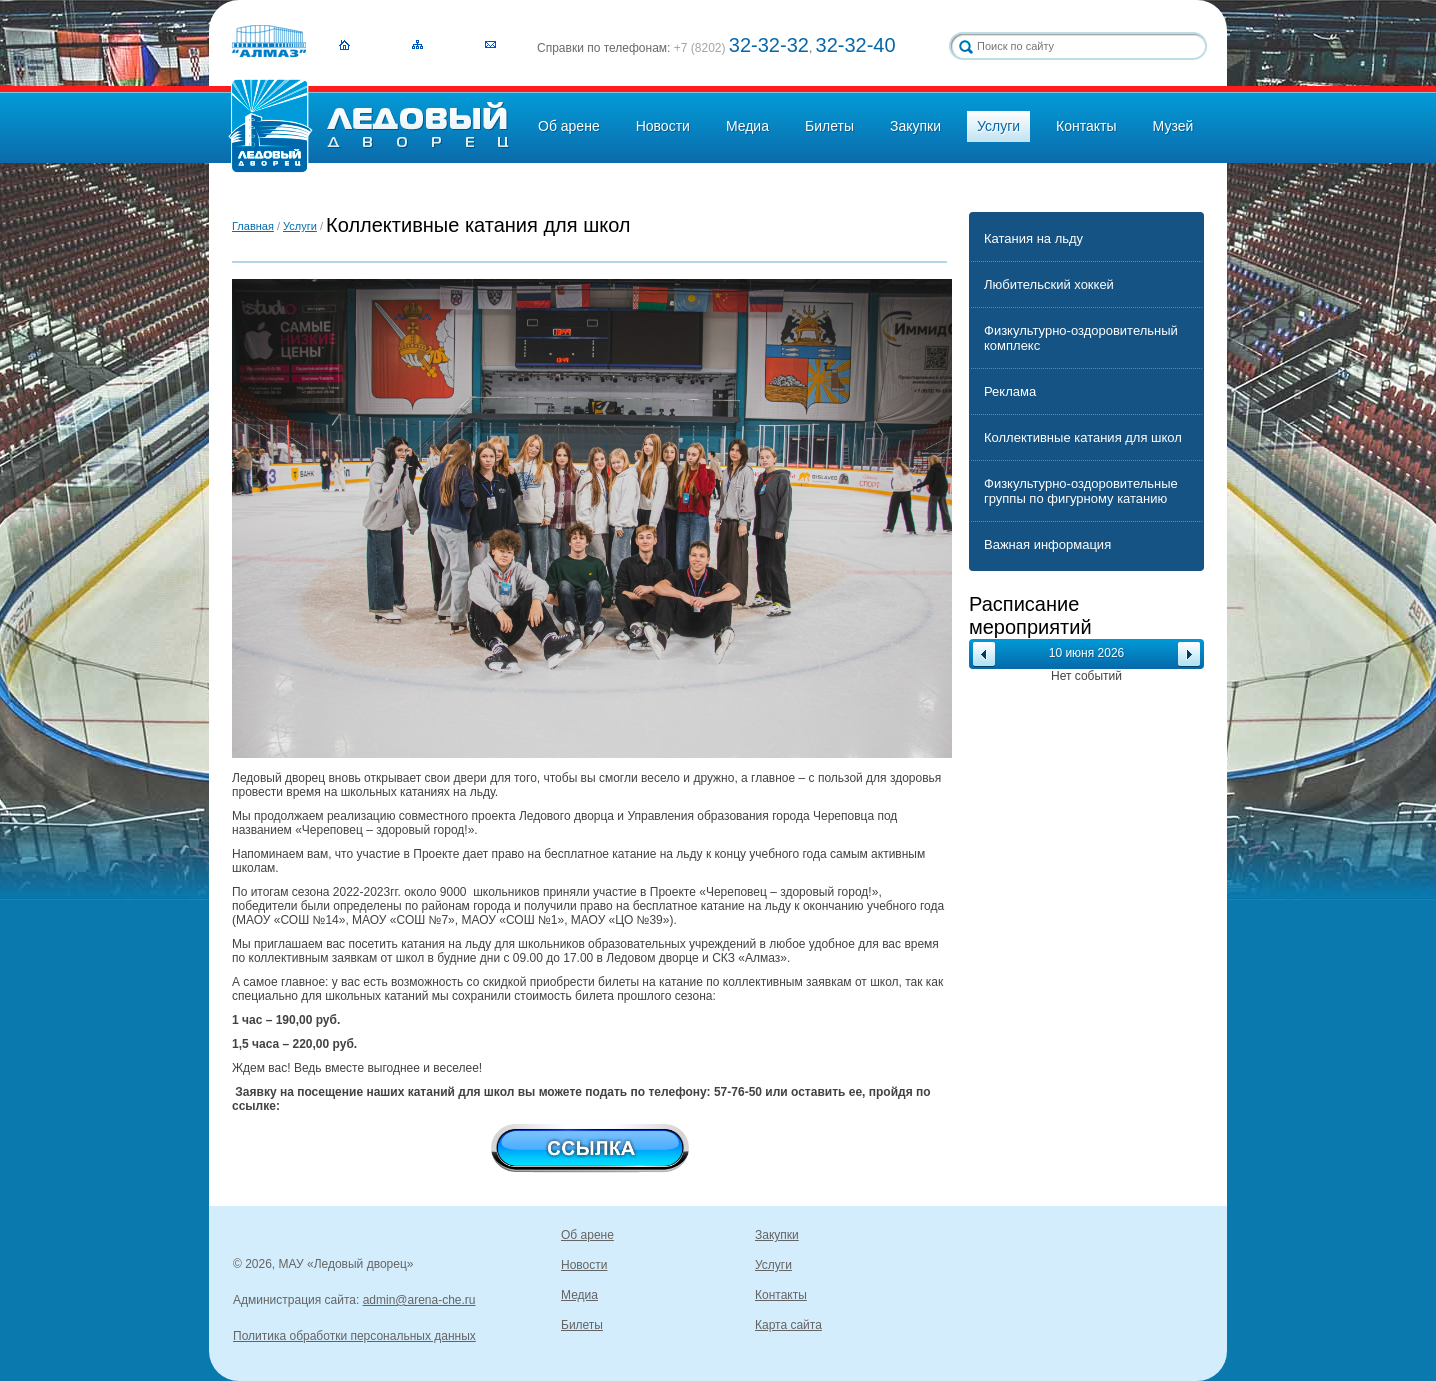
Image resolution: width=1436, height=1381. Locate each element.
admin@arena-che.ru (419, 1300)
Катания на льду (1033, 238)
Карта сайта (788, 1325)
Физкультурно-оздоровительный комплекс (1081, 338)
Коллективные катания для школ (1083, 437)
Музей (1173, 126)
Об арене (569, 126)
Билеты (829, 126)
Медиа (747, 126)
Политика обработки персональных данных (354, 1336)
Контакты (1086, 126)
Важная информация (1047, 544)
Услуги (998, 126)
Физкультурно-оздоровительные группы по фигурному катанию (1081, 491)
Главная (253, 226)
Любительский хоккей (1049, 284)
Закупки (915, 126)
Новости (663, 126)
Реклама (1010, 391)
